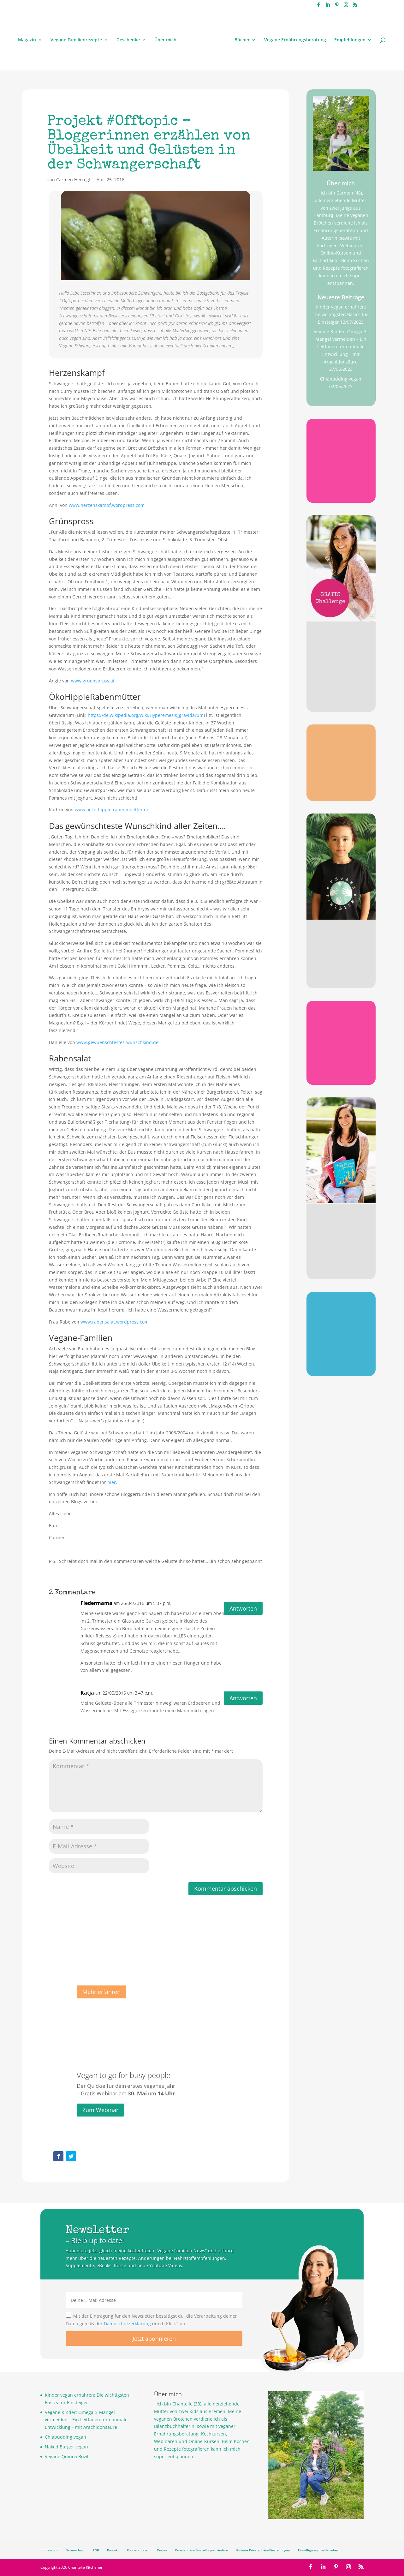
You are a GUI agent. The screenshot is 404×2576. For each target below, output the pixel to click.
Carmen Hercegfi (74, 180)
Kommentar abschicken (225, 1888)
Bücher (242, 40)
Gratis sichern (341, 491)
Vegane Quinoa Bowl (66, 2456)
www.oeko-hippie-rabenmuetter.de (112, 810)
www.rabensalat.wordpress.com (114, 1322)
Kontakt (113, 2550)
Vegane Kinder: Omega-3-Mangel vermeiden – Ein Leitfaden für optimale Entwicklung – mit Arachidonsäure (341, 346)
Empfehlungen (349, 40)
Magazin (27, 40)
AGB (95, 2550)
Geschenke (128, 40)
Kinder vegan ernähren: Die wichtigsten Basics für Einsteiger (340, 314)
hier (111, 1482)
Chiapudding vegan (340, 379)
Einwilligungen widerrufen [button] (318, 2550)
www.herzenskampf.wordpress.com (107, 505)
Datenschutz (75, 2550)
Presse (162, 2550)
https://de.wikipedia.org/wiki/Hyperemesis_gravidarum (146, 715)
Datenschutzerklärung (127, 2324)
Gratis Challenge (341, 649)
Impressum (49, 2550)
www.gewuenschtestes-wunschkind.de (117, 1042)
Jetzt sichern (341, 1364)
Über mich (165, 40)
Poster (341, 1316)
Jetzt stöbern (341, 975)
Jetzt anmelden (341, 701)
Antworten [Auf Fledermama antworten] (243, 1608)
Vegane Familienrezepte (76, 40)
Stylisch (341, 942)
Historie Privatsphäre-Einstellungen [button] (263, 2550)
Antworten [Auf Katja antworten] (243, 1698)
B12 (341, 442)
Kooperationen (138, 2550)
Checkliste (341, 1025)
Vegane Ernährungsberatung (295, 40)
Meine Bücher (341, 1227)
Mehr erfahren (101, 2002)
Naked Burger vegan (66, 2447)
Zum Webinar (100, 2119)
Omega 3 (340, 748)
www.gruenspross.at (93, 681)
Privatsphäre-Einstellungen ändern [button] (201, 2550)
